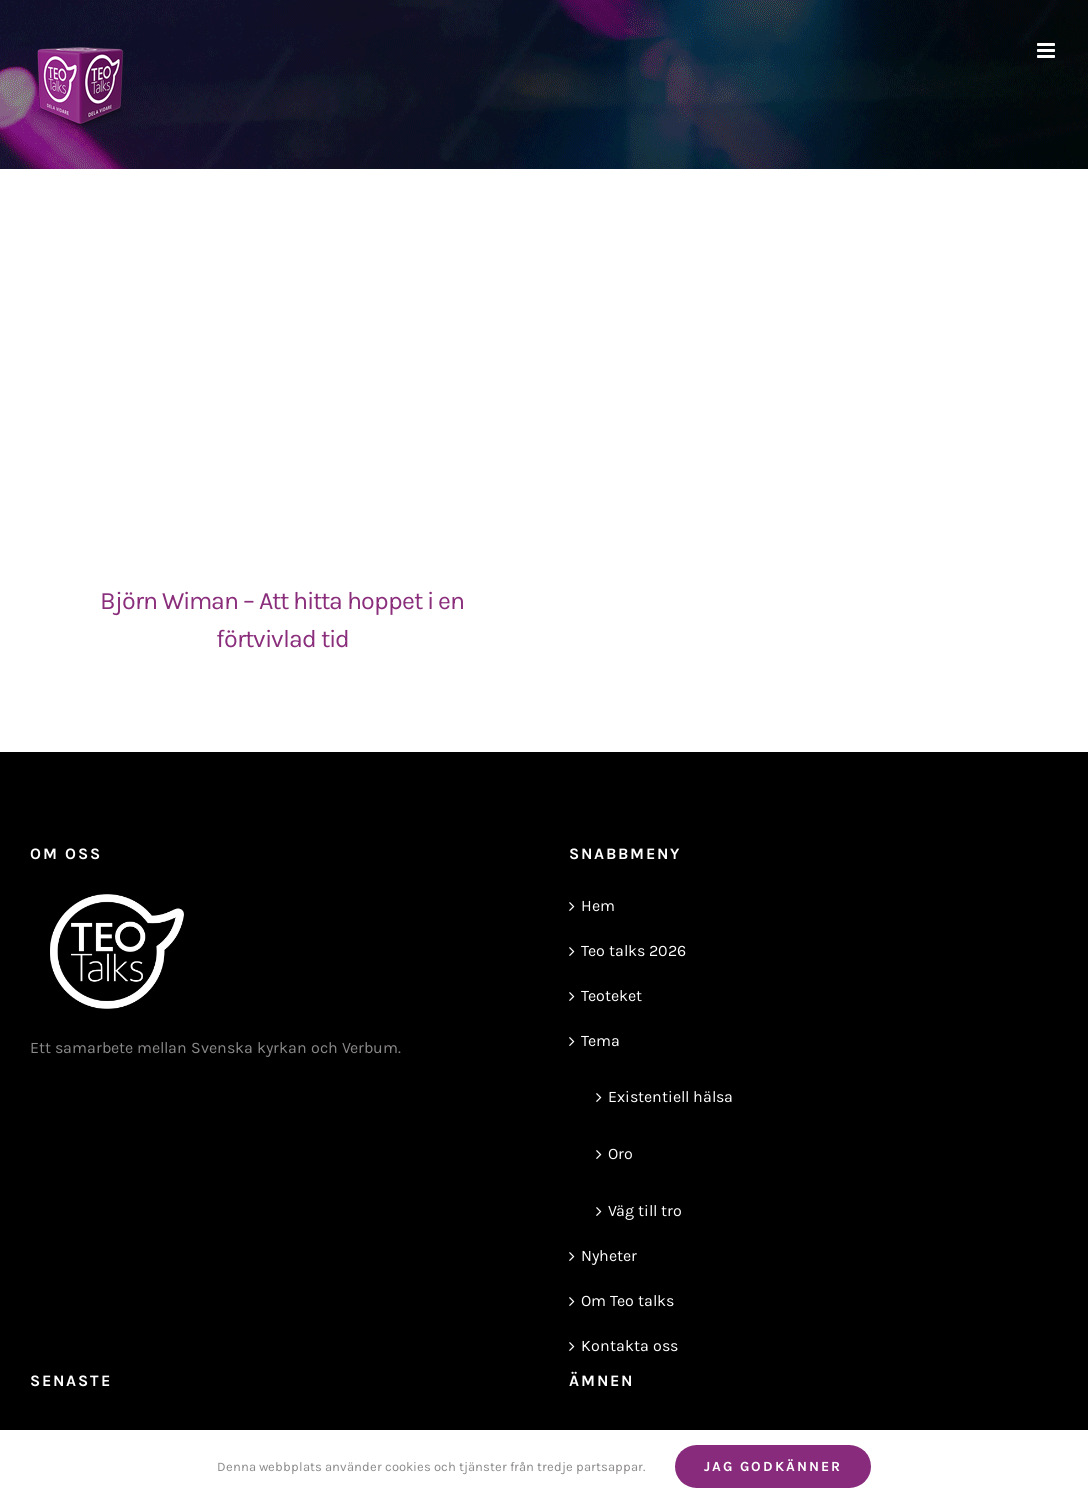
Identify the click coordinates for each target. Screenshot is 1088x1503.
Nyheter (609, 1255)
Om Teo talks (627, 1300)
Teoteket (611, 995)
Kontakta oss (629, 1345)
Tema (600, 1040)
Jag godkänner (773, 1466)
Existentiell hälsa (670, 1096)
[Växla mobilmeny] (1047, 50)
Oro (620, 1153)
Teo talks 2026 (633, 950)
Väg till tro (645, 1210)
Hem (598, 905)
